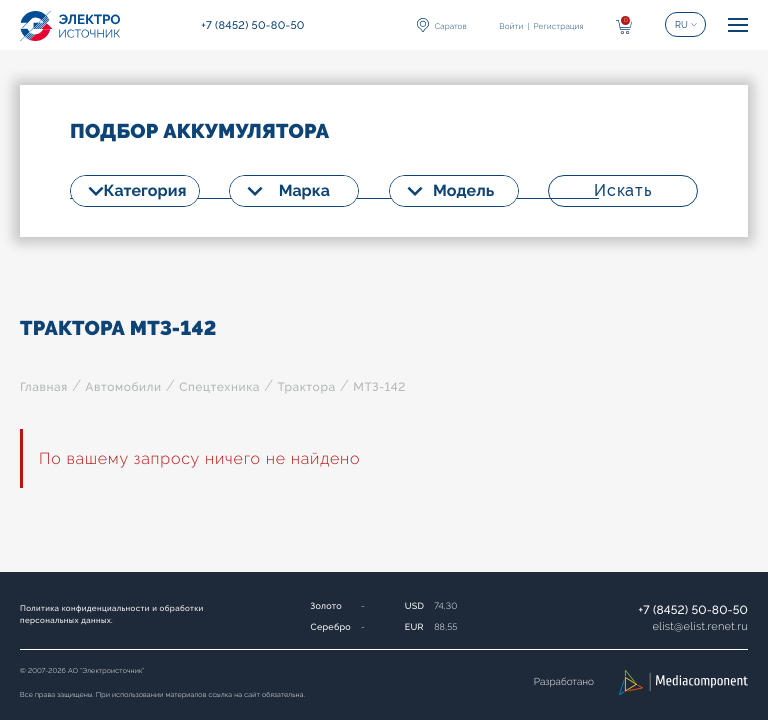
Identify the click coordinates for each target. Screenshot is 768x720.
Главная (44, 387)
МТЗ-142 (379, 387)
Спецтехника (219, 387)
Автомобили (123, 387)
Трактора (306, 387)
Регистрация (558, 26)
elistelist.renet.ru (700, 626)
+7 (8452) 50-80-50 (693, 610)
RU (681, 25)
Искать (623, 190)
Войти (511, 26)
